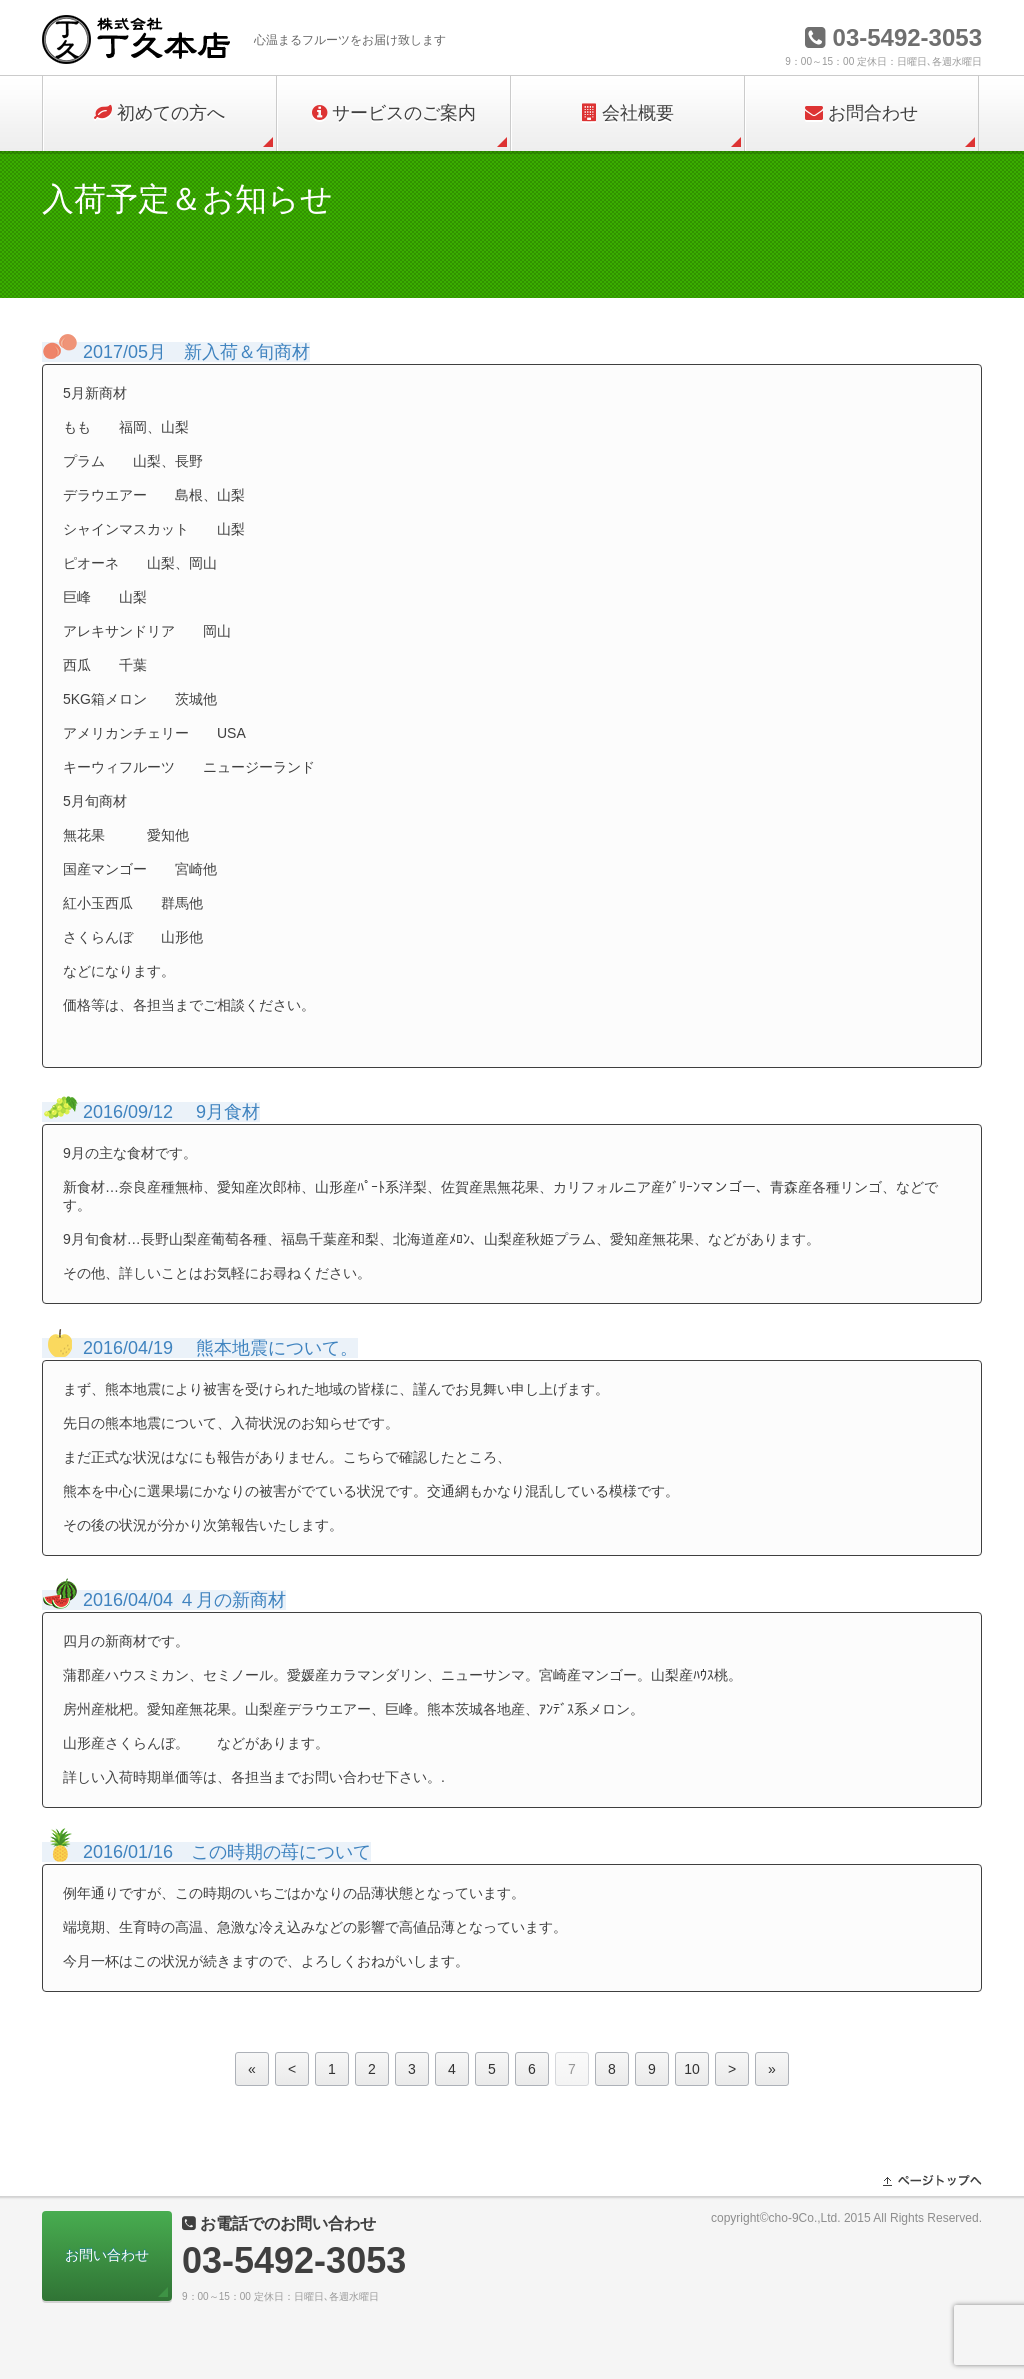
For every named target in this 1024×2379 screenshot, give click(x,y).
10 (692, 2069)
